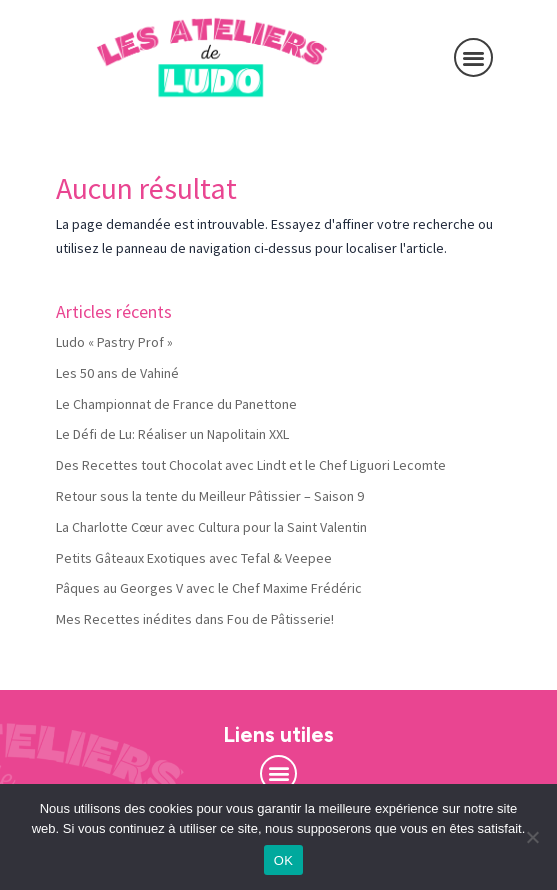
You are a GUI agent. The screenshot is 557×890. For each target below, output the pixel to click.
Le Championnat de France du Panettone (176, 404)
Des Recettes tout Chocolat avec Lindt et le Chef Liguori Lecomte (251, 465)
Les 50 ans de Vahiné (117, 373)
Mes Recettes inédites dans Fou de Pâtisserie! (195, 619)
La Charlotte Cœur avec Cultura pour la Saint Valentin (211, 527)
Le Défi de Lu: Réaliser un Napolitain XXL (172, 434)
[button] (473, 57)
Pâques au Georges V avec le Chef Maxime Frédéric (209, 588)
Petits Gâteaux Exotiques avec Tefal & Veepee (194, 558)
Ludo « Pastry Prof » (114, 342)
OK (283, 860)
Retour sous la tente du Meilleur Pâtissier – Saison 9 (210, 496)
